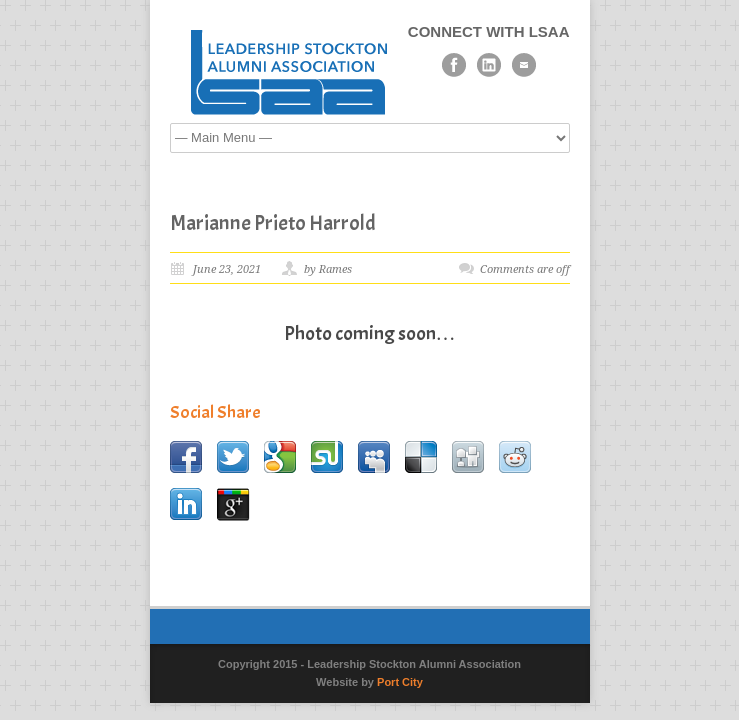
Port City (400, 682)
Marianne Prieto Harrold (273, 223)
